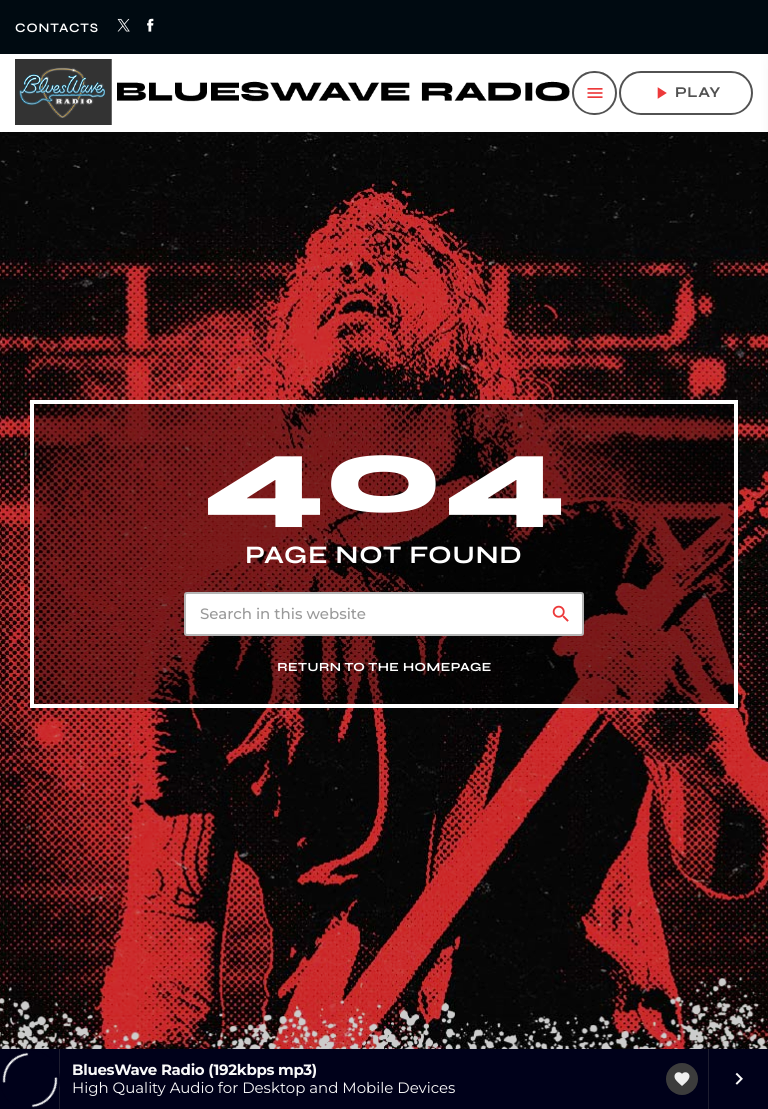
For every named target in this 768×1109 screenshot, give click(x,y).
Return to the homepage (384, 688)
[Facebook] (151, 27)
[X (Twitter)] (124, 27)
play (686, 93)
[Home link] (292, 93)
